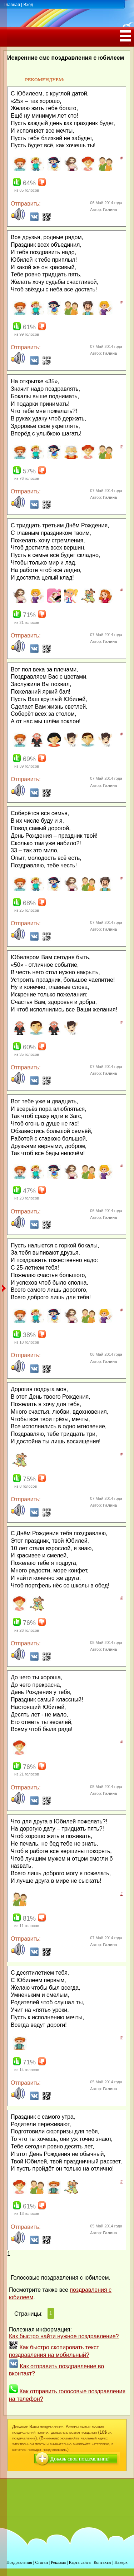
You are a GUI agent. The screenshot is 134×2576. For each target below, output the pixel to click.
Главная (12, 4)
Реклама (58, 2562)
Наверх (121, 2562)
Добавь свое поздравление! (80, 2459)
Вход (28, 4)
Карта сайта (80, 2562)
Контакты (102, 2562)
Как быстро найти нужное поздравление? (64, 2336)
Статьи (41, 2562)
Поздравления (19, 2562)
